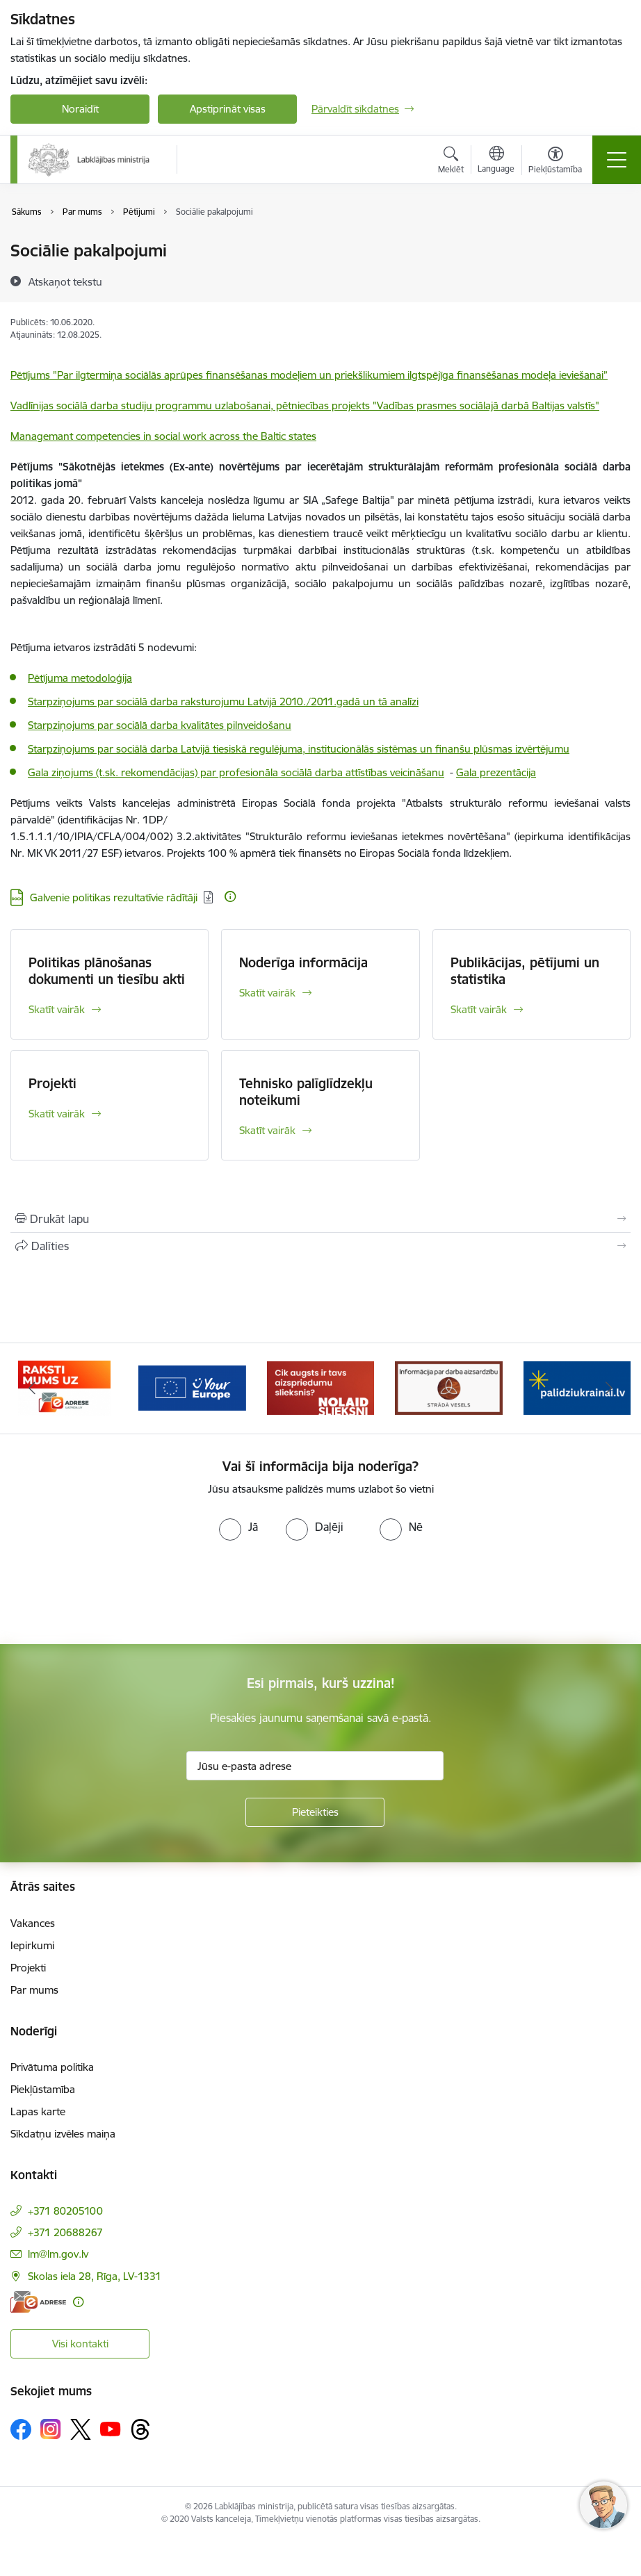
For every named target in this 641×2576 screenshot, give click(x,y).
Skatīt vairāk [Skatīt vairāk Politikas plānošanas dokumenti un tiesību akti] (57, 1009)
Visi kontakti (80, 2343)
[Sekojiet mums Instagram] (50, 2429)
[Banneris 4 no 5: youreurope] (320, 1387)
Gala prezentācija (496, 772)
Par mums (34, 1989)
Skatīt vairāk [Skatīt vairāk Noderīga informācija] (267, 992)
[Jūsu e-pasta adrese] (315, 1765)
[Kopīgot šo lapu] (320, 1246)
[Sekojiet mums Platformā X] (80, 2429)
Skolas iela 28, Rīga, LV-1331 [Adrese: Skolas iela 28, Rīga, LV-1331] (94, 2276)
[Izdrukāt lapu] (320, 1219)
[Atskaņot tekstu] (65, 281)
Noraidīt (80, 108)
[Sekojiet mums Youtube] (110, 2428)
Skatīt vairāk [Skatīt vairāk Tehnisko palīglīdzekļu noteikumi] (267, 1130)
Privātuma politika (52, 2067)
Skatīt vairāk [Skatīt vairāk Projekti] (57, 1113)
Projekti (52, 1083)
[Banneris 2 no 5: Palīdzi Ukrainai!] (63, 1387)
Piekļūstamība (42, 2089)
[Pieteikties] (314, 1812)
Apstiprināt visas (228, 108)
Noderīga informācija (303, 962)
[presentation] (116, 1593)
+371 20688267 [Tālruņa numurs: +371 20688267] (65, 2232)
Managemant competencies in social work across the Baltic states (163, 436)
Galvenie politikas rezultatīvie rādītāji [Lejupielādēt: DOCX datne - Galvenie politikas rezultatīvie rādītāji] (113, 897)
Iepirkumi (32, 1945)
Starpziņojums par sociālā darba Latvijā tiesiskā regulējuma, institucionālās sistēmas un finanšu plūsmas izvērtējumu (298, 748)
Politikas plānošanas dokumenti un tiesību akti (107, 970)
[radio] (238, 1526)
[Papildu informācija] (230, 896)
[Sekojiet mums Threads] (140, 2429)
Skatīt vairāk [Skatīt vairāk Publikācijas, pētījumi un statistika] (479, 1009)
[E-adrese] (38, 2301)
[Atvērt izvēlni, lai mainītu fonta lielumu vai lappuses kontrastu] (555, 162)
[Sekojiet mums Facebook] (20, 2429)
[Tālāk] (609, 1388)
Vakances (32, 1923)
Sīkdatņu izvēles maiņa (62, 2133)
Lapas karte (37, 2111)
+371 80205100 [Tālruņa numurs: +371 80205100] (65, 2210)
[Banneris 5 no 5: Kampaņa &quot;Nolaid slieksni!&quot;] (448, 1387)
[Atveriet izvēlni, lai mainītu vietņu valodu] (496, 161)
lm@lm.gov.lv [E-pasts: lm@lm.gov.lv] (58, 2254)
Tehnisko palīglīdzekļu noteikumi (306, 1091)
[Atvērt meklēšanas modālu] (451, 162)
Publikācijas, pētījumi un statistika (525, 970)
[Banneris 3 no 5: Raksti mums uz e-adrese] (192, 1387)
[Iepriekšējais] (32, 1388)
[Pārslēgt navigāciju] (616, 160)
